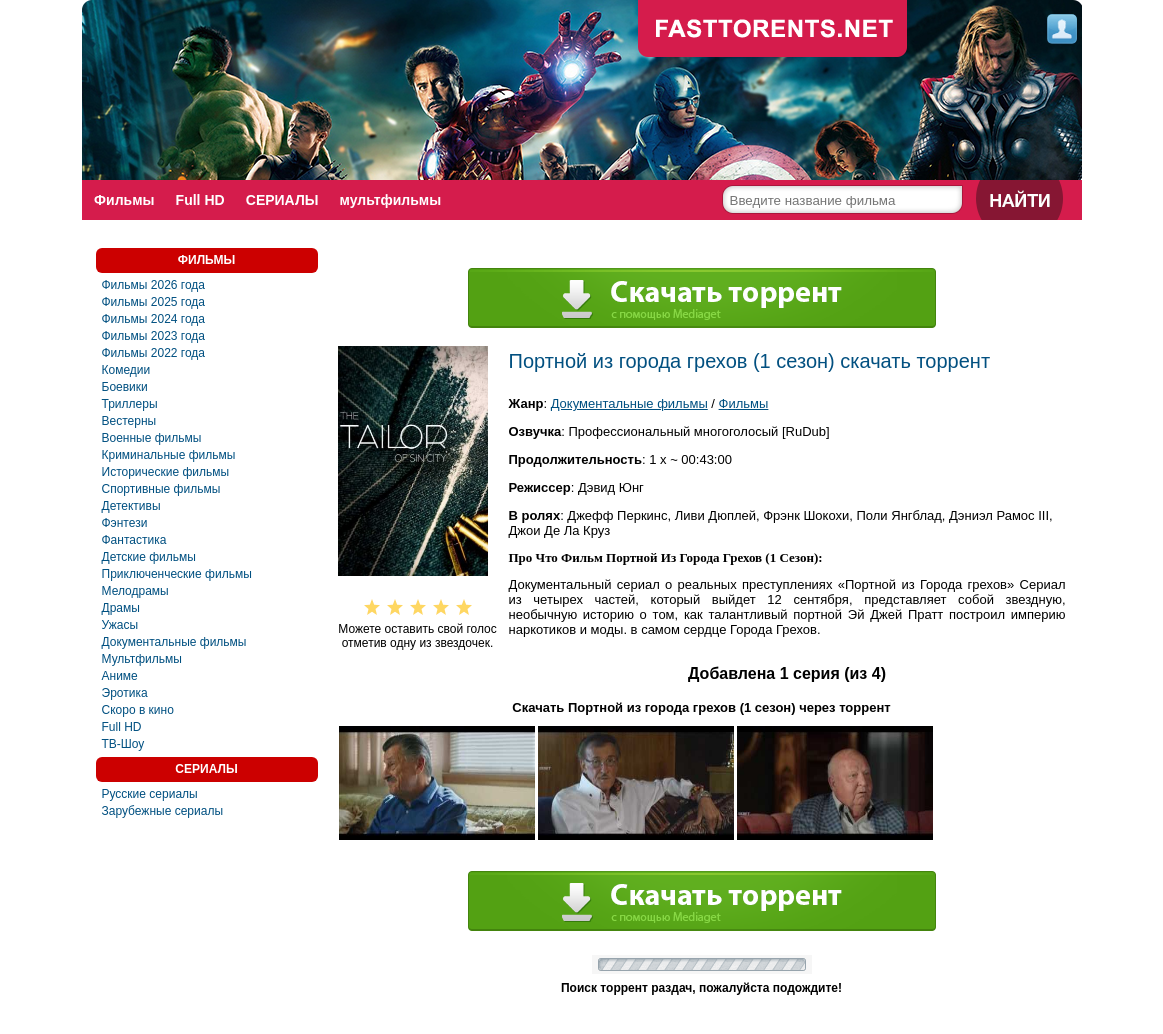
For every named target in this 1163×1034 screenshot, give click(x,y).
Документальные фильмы (174, 642)
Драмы (121, 608)
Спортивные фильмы (161, 489)
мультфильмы (394, 200)
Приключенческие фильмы (177, 574)
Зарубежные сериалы (163, 811)
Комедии (126, 370)
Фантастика (134, 540)
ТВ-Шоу (123, 744)
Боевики (125, 387)
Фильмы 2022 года (154, 353)
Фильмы (125, 200)
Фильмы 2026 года (154, 285)
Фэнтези (125, 523)
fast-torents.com (773, 30)
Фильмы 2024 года (154, 319)
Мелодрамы (135, 591)
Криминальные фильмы (169, 455)
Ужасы (120, 625)
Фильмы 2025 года (154, 302)
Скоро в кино (138, 710)
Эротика (125, 693)
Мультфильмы (142, 659)
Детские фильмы (149, 557)
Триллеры (130, 404)
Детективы (131, 506)
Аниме (120, 676)
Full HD (201, 200)
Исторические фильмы (166, 472)
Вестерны (129, 421)
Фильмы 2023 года (154, 336)
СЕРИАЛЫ (284, 200)
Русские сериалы (150, 794)
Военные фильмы (152, 438)
